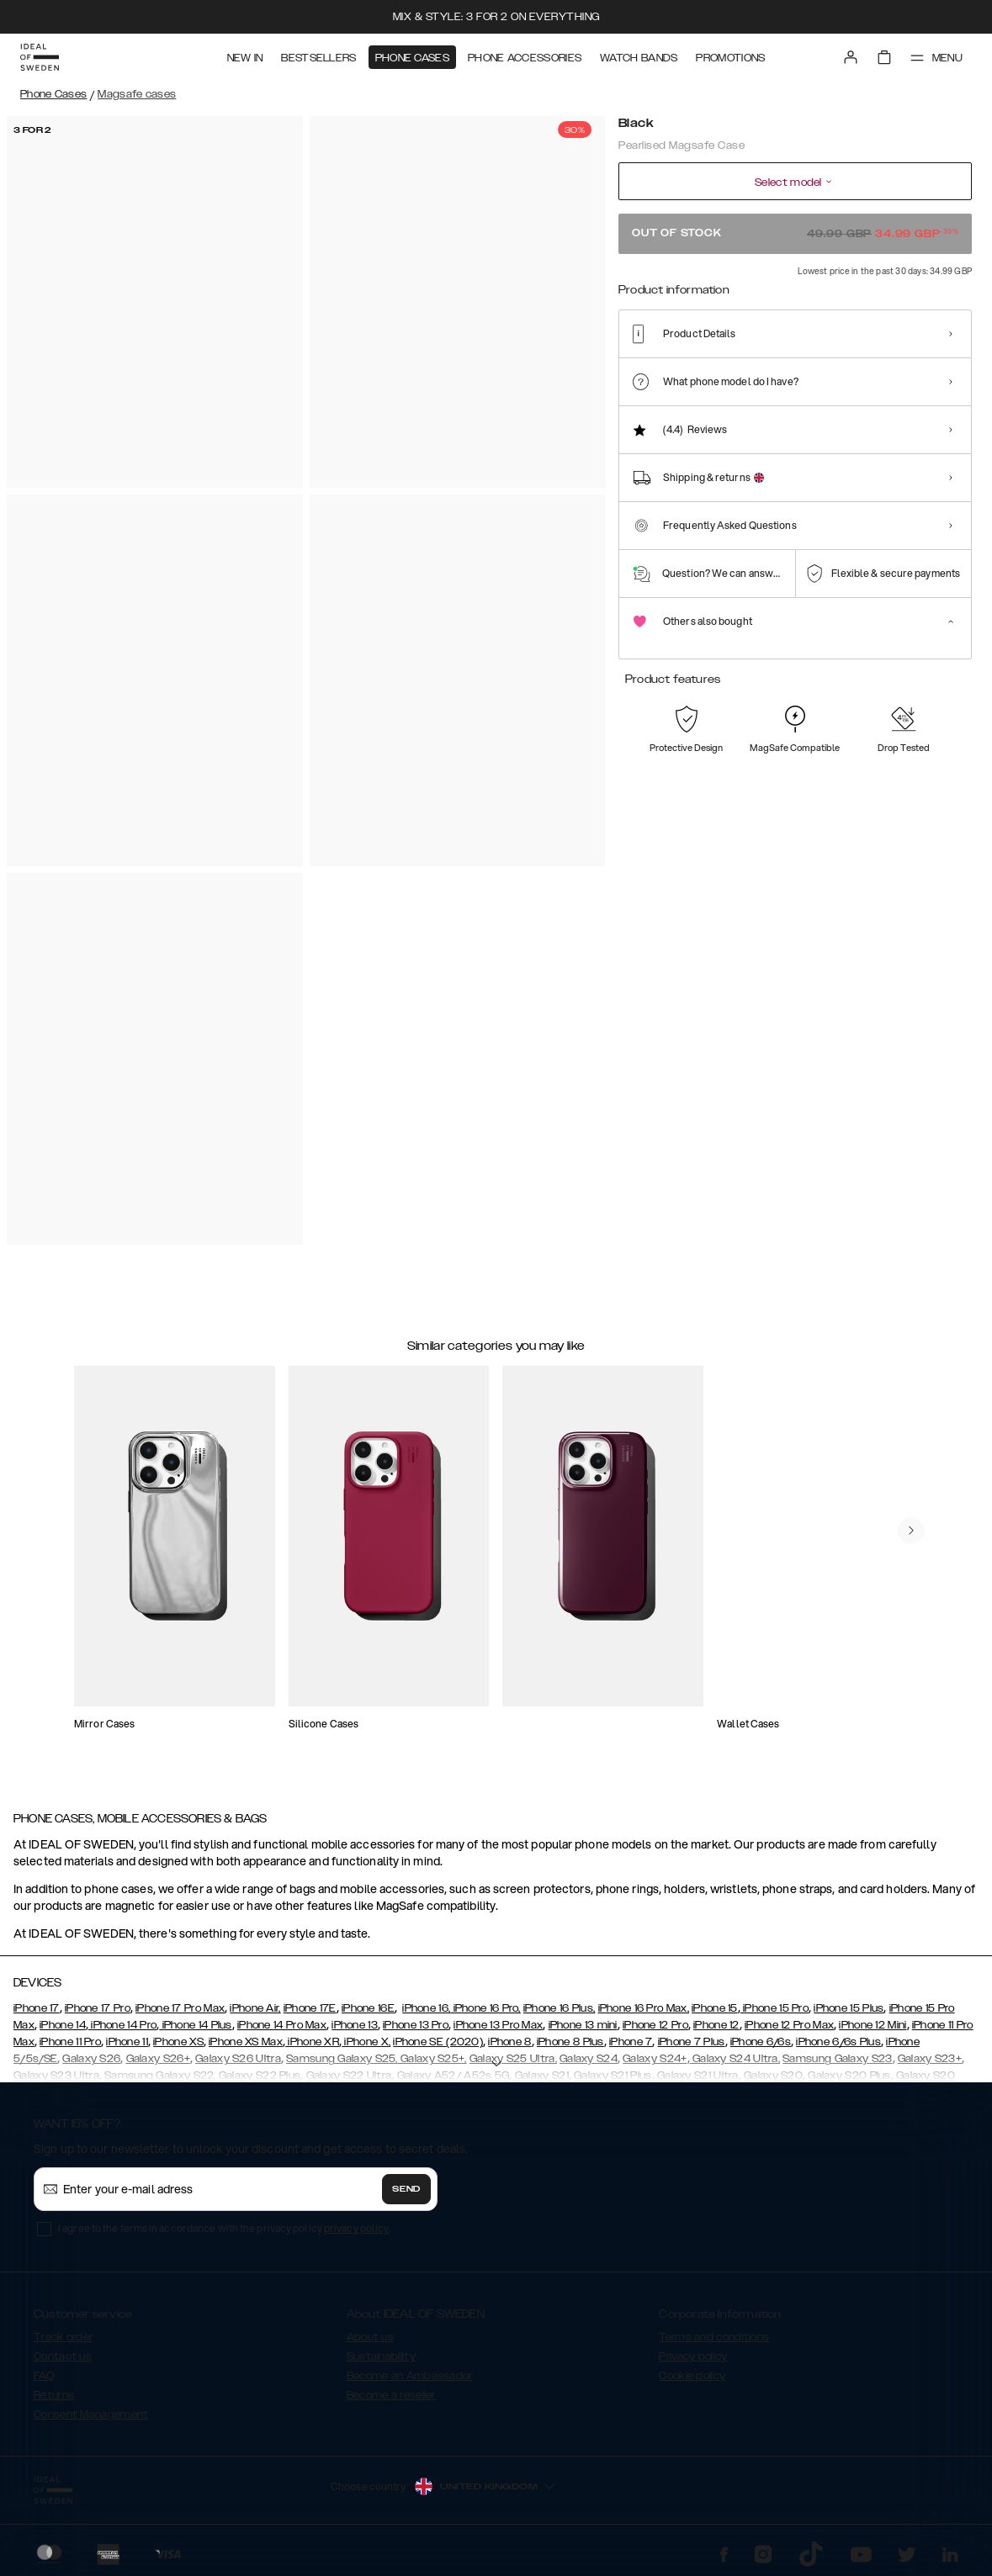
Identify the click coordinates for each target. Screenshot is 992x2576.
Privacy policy (693, 2356)
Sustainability (381, 2356)
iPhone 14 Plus (195, 2025)
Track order (63, 2337)
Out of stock (795, 233)
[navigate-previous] (911, 1530)
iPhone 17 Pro (97, 2008)
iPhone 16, (426, 2008)
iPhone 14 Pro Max (281, 2025)
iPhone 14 (63, 2025)
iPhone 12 (716, 2025)
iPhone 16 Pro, (485, 2008)
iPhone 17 (36, 2008)
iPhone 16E (368, 2008)
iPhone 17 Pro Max (180, 2008)
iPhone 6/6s (760, 2042)
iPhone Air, (255, 2008)
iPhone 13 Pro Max (498, 2025)
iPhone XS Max (246, 2042)
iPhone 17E (310, 2008)
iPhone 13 (355, 2025)
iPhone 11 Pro (70, 2042)
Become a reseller (391, 2395)
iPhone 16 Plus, (559, 2008)
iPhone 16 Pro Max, (643, 2008)
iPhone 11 (127, 2042)
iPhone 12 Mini (872, 2025)
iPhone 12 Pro (655, 2025)
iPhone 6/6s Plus (838, 2042)
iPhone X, (366, 2042)
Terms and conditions (714, 2337)
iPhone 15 (715, 2008)
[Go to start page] (39, 57)
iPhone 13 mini (583, 2025)
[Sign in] (850, 57)
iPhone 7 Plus (691, 2042)
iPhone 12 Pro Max (789, 2025)
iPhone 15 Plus (848, 2008)
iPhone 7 (630, 2042)
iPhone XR (312, 2042)
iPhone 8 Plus (570, 2042)
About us (370, 2337)
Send (406, 2189)
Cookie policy (692, 2376)
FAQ (44, 2376)
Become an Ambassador (410, 2376)
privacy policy (356, 2228)
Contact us (63, 2356)
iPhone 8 (509, 2042)
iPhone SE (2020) (438, 2042)
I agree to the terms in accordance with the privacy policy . (224, 2228)
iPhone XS (178, 2042)
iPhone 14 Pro (122, 2025)
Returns (54, 2395)
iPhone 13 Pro (415, 2025)
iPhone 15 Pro (774, 2008)
